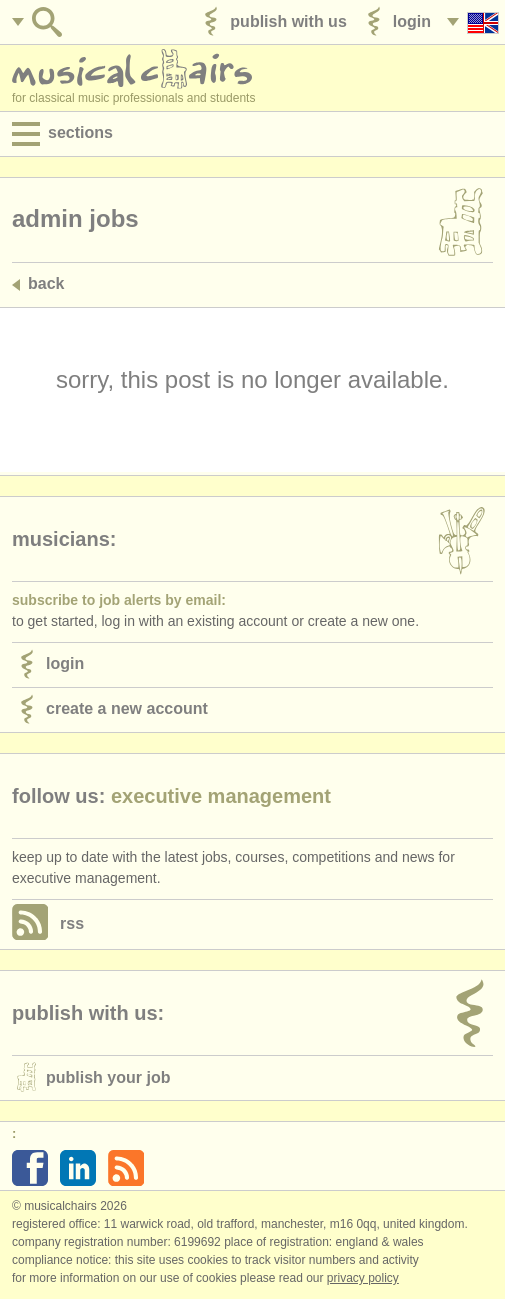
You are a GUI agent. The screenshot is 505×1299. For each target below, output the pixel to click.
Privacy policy (363, 1278)
